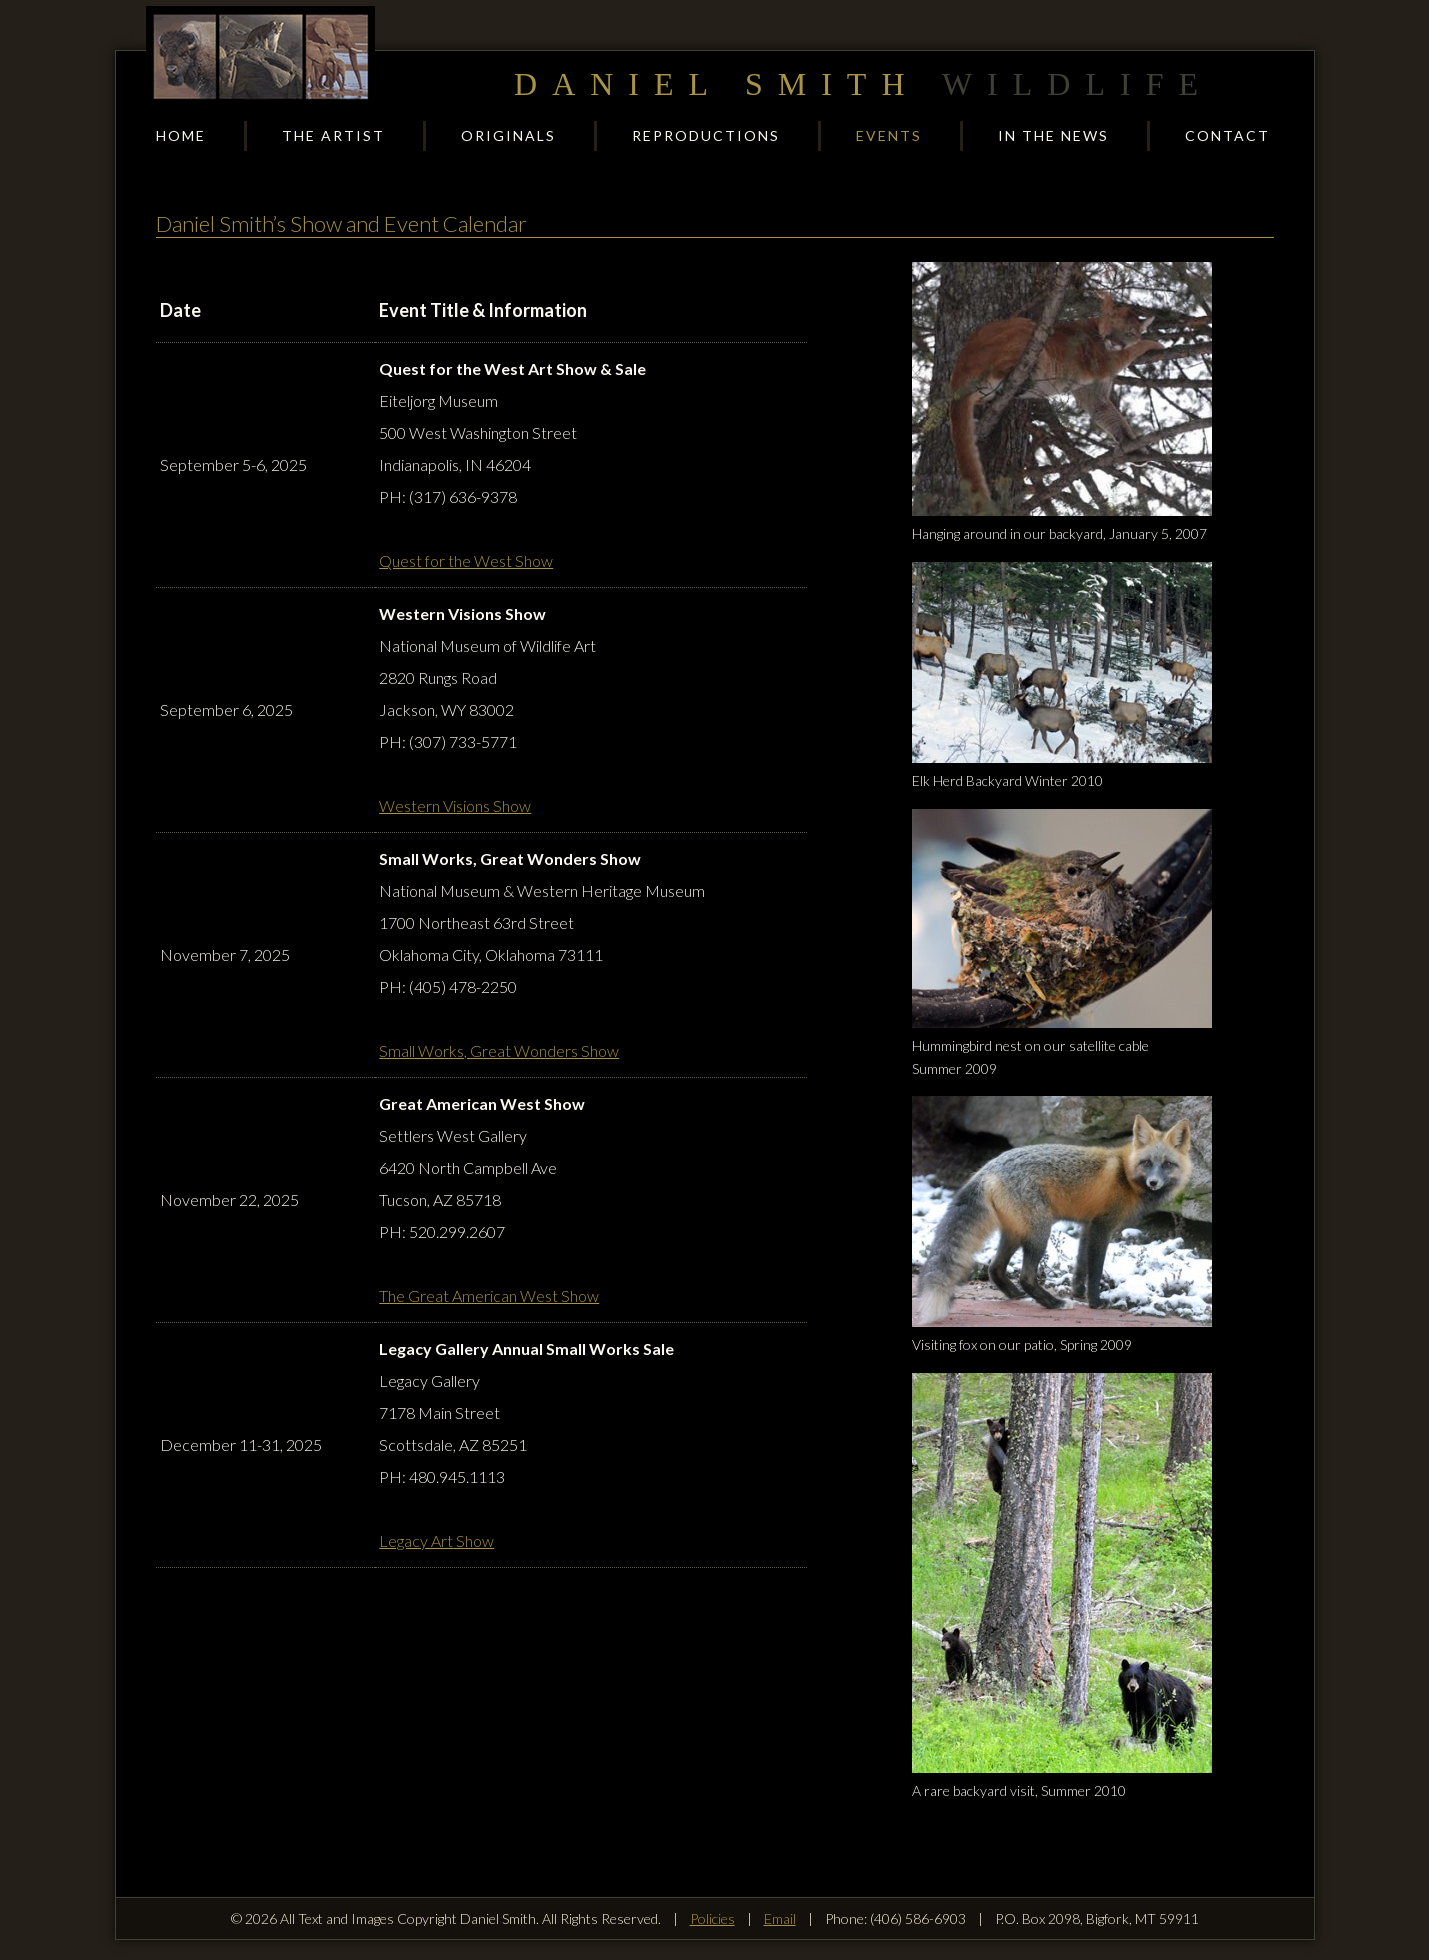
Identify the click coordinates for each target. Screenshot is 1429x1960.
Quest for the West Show (466, 560)
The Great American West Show (489, 1295)
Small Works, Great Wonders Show (499, 1050)
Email (780, 1918)
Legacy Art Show (436, 1540)
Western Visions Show (455, 805)
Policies (712, 1918)
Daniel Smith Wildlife (261, 56)
